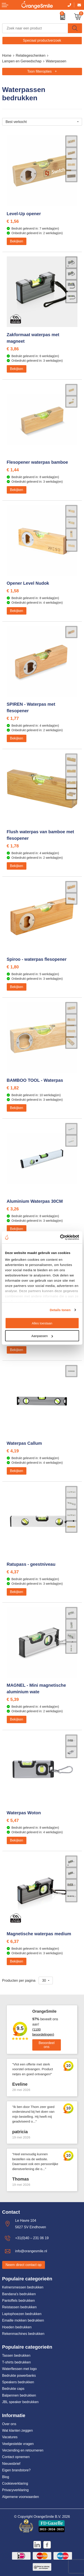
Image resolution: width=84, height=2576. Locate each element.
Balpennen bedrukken (19, 2395)
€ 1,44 (13, 469)
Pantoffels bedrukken (18, 2300)
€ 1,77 (13, 718)
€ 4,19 (13, 1450)
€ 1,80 (13, 966)
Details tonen (60, 1310)
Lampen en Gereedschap (22, 61)
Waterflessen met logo (19, 2369)
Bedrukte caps (13, 2388)
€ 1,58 (13, 590)
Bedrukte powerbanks (19, 2375)
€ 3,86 (13, 348)
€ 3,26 (13, 1208)
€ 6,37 (13, 1941)
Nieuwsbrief (11, 2463)
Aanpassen (42, 1336)
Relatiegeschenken (30, 55)
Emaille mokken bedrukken (23, 2320)
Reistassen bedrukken (19, 2307)
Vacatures (10, 2437)
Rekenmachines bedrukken (23, 2334)
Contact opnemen (16, 2457)
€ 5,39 (13, 1699)
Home (7, 55)
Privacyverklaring (15, 2490)
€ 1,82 (13, 1087)
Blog (5, 2477)
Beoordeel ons (47, 2045)
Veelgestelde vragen (18, 2444)
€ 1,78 (13, 845)
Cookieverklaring (15, 2483)
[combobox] (35, 28)
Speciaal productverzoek (42, 40)
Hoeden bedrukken (17, 2327)
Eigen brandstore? (16, 2470)
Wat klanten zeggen (17, 2430)
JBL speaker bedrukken (20, 2402)
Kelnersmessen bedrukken (22, 2287)
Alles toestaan (42, 1323)
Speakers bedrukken (18, 2382)
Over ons (9, 2424)
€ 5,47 (13, 1820)
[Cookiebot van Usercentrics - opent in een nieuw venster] (60, 1237)
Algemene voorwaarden (20, 2497)
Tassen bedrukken (16, 2355)
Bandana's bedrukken (19, 2294)
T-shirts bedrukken (16, 2362)
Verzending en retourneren (22, 2450)
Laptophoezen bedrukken (22, 2314)
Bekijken (16, 241)
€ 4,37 (13, 1571)
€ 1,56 (13, 221)
